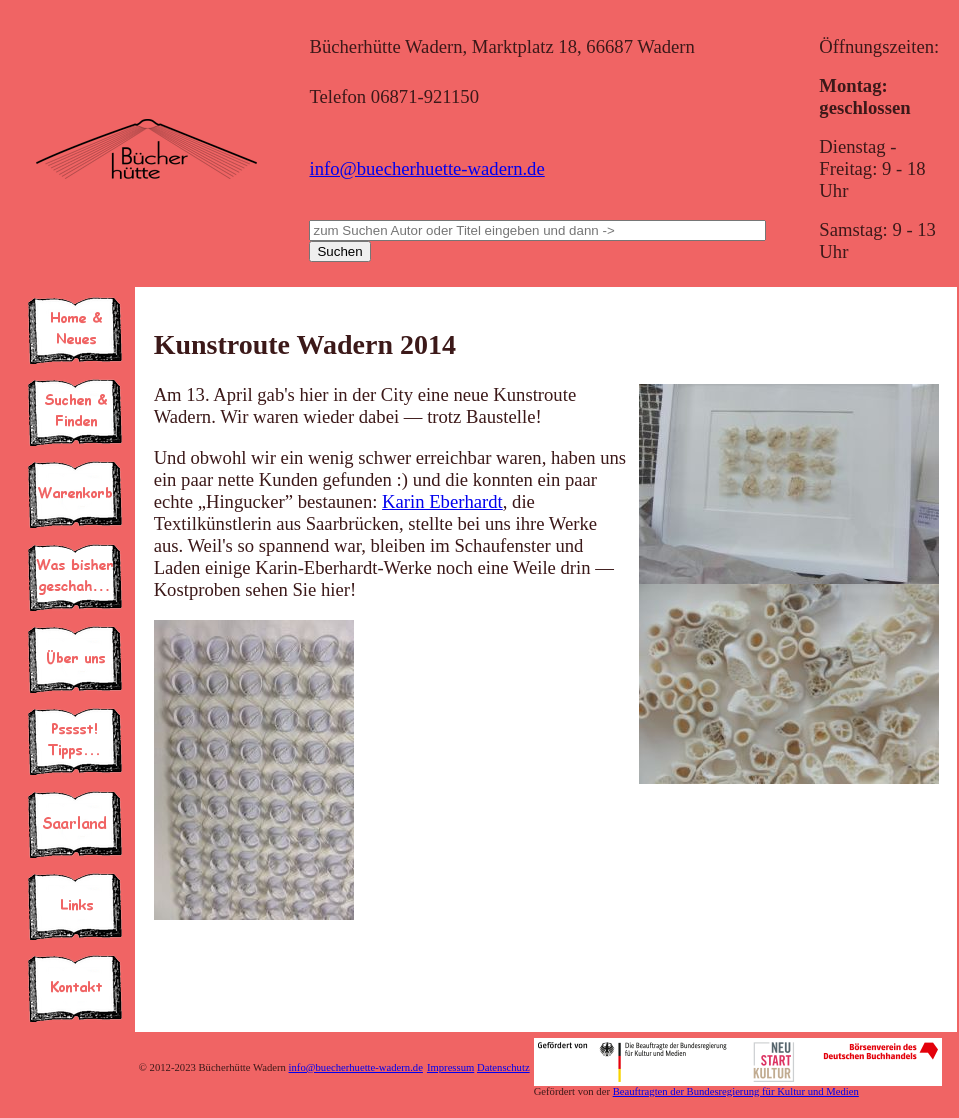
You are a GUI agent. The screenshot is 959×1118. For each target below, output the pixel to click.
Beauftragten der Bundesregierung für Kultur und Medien (736, 1091)
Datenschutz (503, 1067)
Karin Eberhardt (442, 501)
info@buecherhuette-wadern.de (426, 168)
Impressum (450, 1067)
